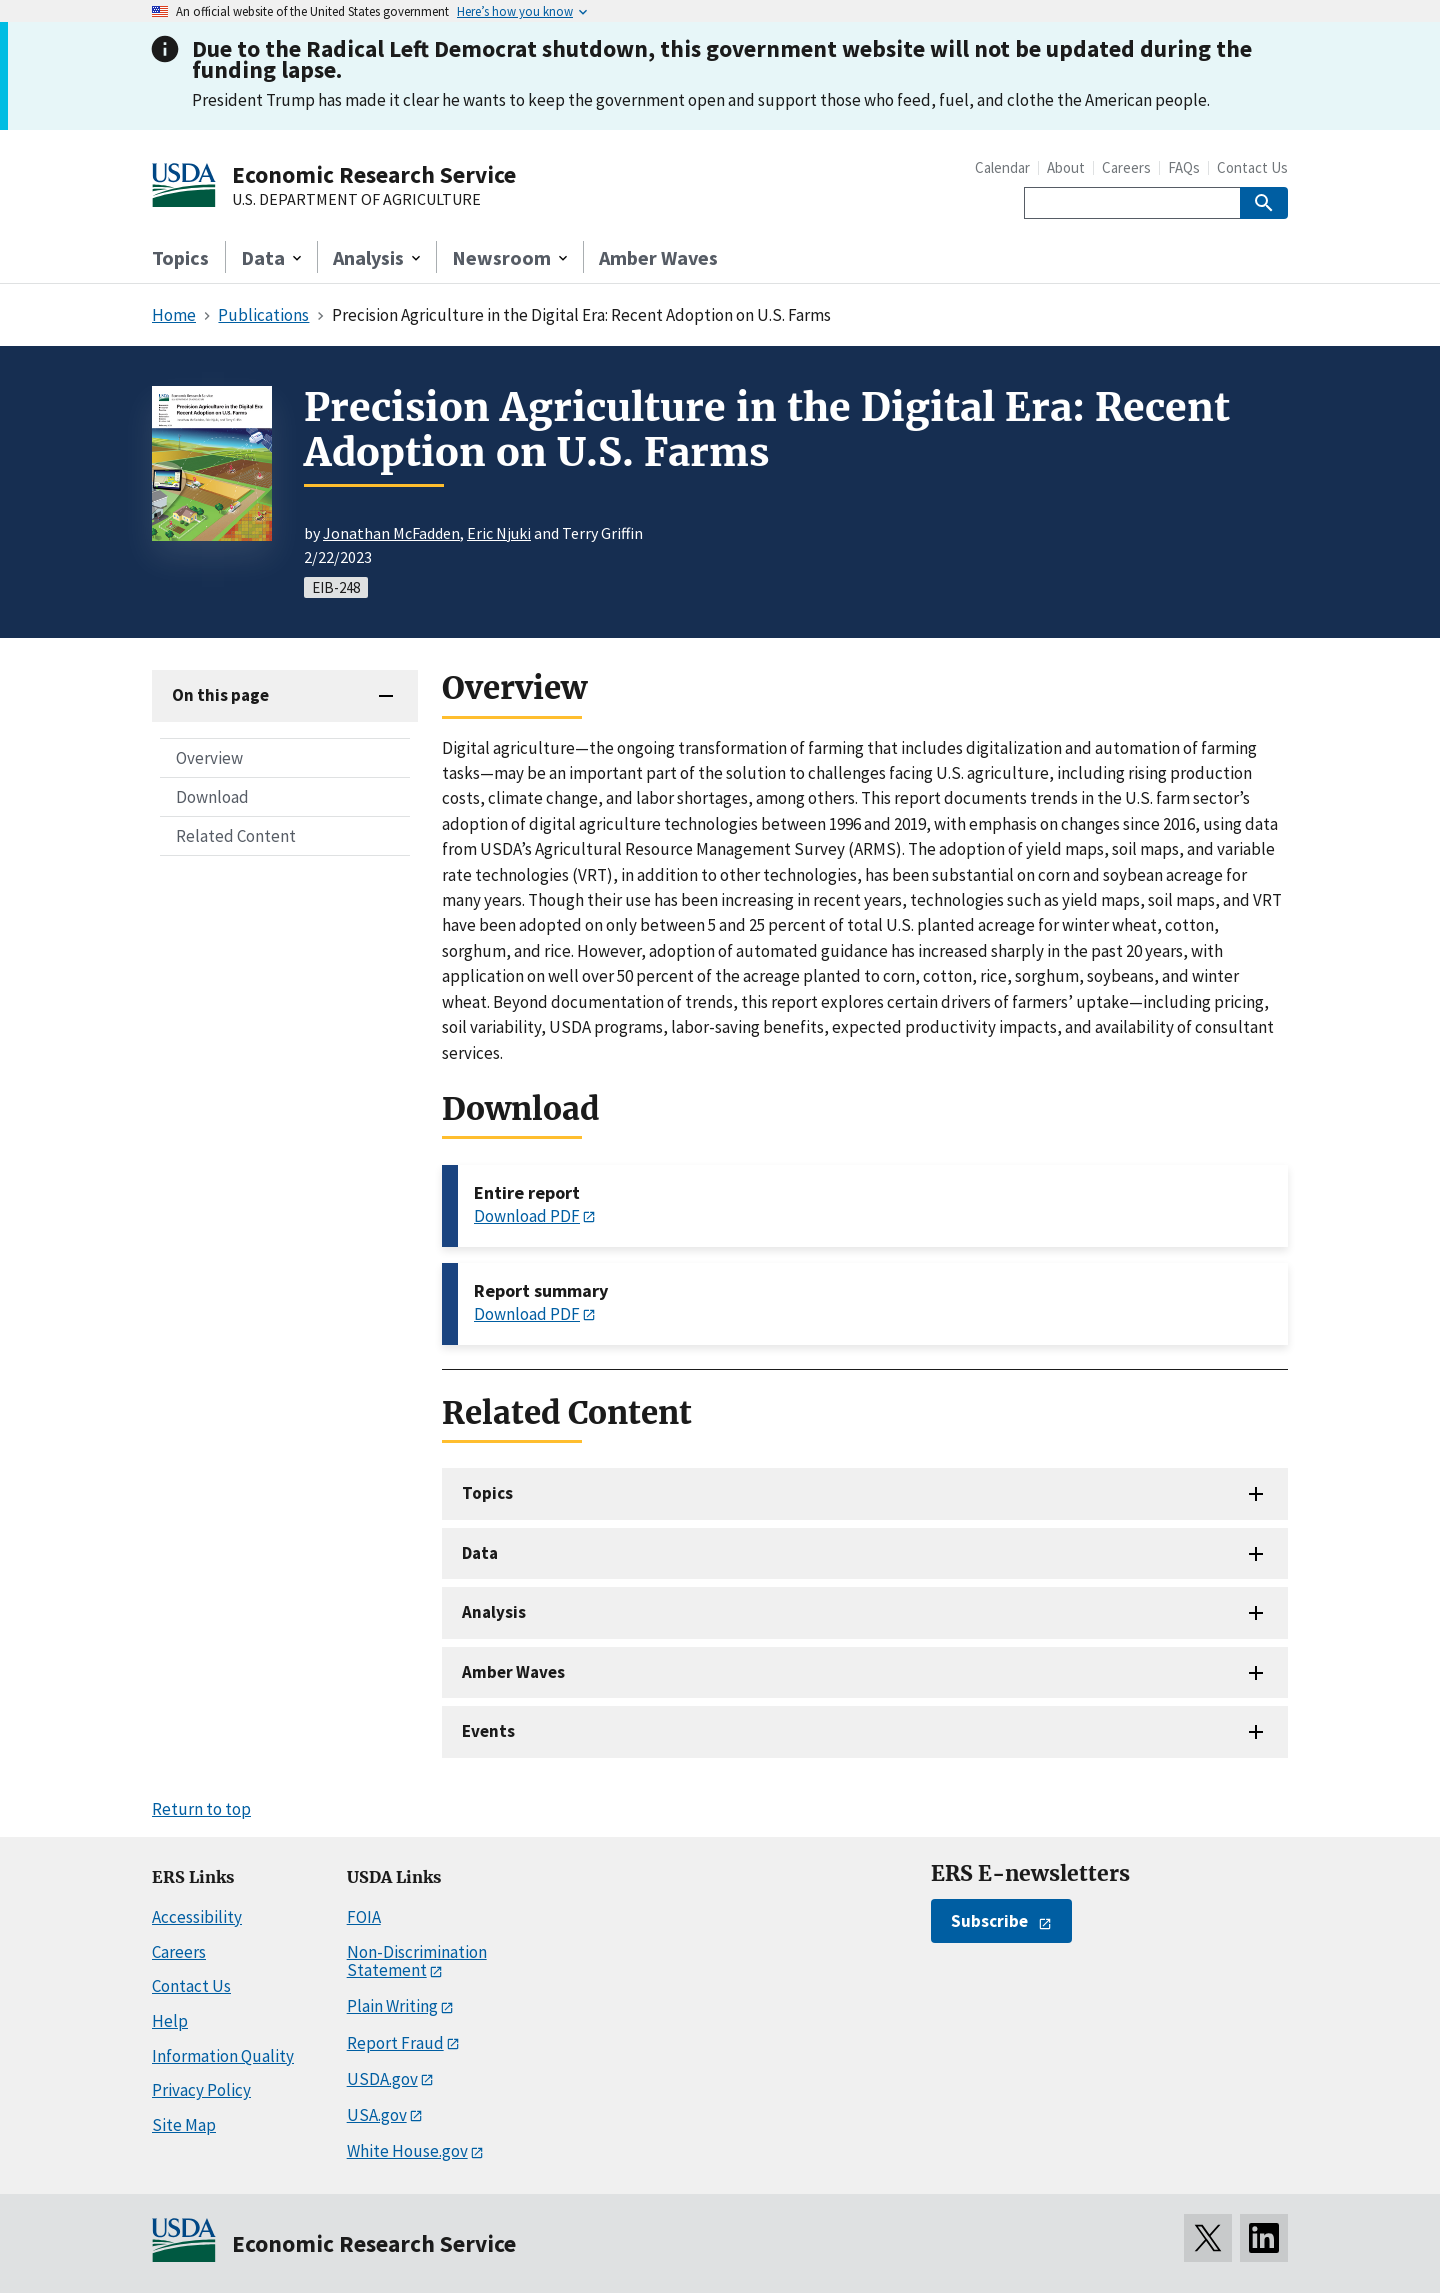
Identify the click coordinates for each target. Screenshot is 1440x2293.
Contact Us (1252, 167)
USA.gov (377, 2115)
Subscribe (989, 1921)
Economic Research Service (374, 174)
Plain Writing (392, 2006)
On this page (220, 695)
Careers (1126, 167)
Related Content (236, 836)
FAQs (1184, 167)
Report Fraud (395, 2043)
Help (170, 2021)
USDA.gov (382, 2079)
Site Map (184, 2125)
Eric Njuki (499, 533)
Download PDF (527, 1216)
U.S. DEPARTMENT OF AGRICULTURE (356, 200)
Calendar (1002, 167)
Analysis (494, 1612)
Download (212, 797)
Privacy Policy (201, 2090)
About (1066, 167)
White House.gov (407, 2151)
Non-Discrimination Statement (417, 1961)
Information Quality (223, 2056)
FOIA (364, 1917)
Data (480, 1553)
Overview (209, 758)
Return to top (201, 1809)
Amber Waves (658, 257)
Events (488, 1731)
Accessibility (197, 1917)
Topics (180, 257)
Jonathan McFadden (391, 533)
